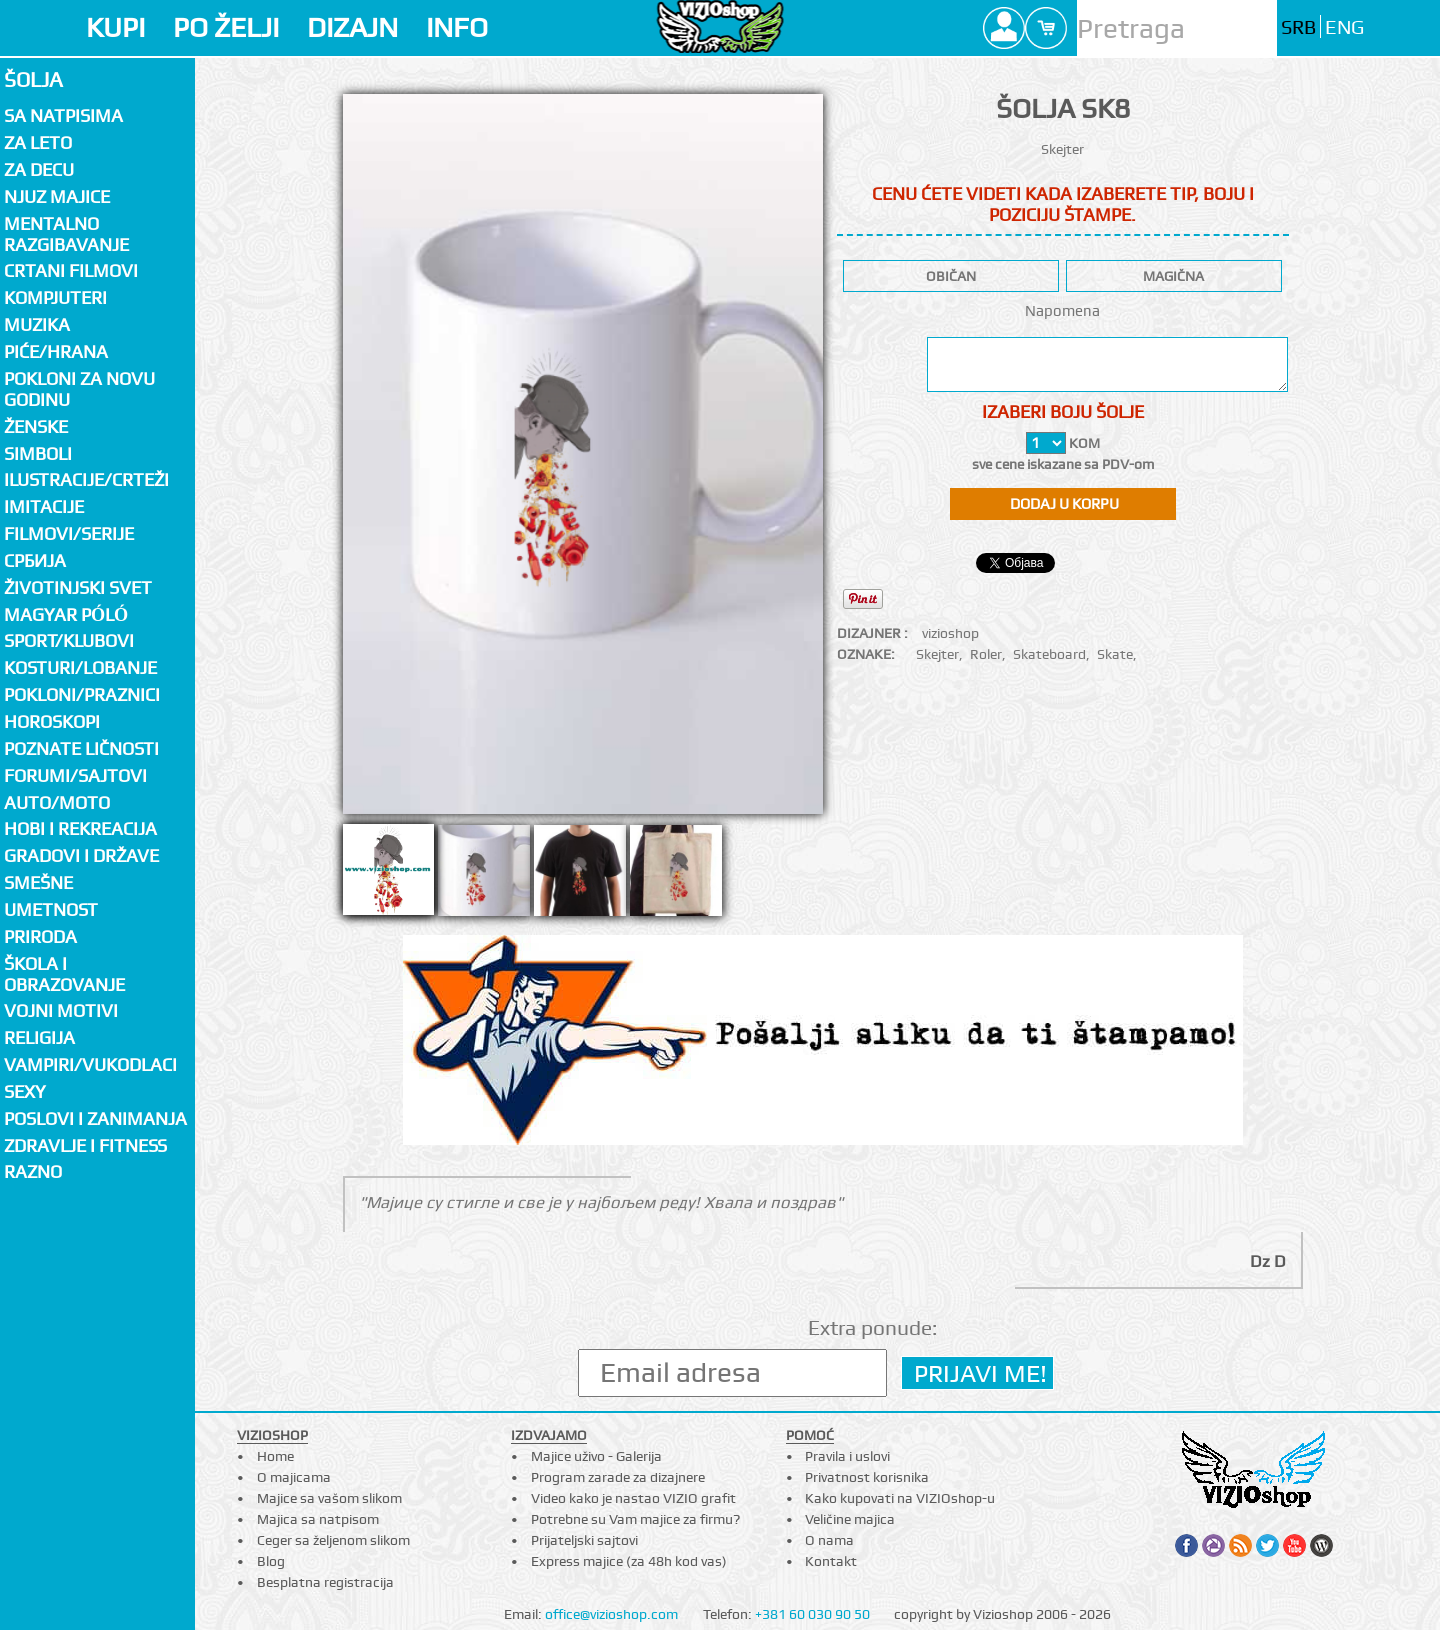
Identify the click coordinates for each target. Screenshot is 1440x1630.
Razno (33, 1171)
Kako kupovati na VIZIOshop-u (900, 1498)
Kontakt (831, 1561)
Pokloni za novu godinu (79, 389)
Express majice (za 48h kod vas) (629, 1561)
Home (275, 1456)
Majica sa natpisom (318, 1519)
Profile (1004, 28)
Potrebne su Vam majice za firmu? (635, 1519)
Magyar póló (66, 614)
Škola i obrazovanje (64, 974)
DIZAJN (352, 27)
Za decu (39, 169)
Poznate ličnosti (81, 748)
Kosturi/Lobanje (80, 667)
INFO (457, 27)
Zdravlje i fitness (85, 1145)
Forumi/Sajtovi (75, 775)
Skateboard (1049, 654)
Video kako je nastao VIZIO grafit (633, 1498)
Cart (1046, 28)
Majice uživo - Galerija (596, 1456)
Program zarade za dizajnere (618, 1477)
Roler (986, 654)
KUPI (115, 27)
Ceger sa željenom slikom (333, 1540)
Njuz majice (57, 196)
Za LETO (38, 142)
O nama (829, 1540)
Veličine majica (850, 1519)
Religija (39, 1037)
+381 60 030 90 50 (812, 1614)
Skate (1115, 654)
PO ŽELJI (226, 27)
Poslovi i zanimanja (95, 1118)
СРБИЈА (35, 560)
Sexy (25, 1091)
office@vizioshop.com (611, 1614)
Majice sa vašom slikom (329, 1498)
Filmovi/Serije (69, 533)
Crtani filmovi (71, 270)
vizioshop (950, 633)
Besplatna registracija (325, 1582)
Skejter (937, 654)
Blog (271, 1561)
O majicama (294, 1477)
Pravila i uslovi (847, 1456)
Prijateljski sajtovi (584, 1540)
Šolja (33, 79)
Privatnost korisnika (867, 1477)
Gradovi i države (81, 855)
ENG (1344, 27)
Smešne (38, 882)
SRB (1298, 27)
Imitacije (44, 506)
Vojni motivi (61, 1010)
